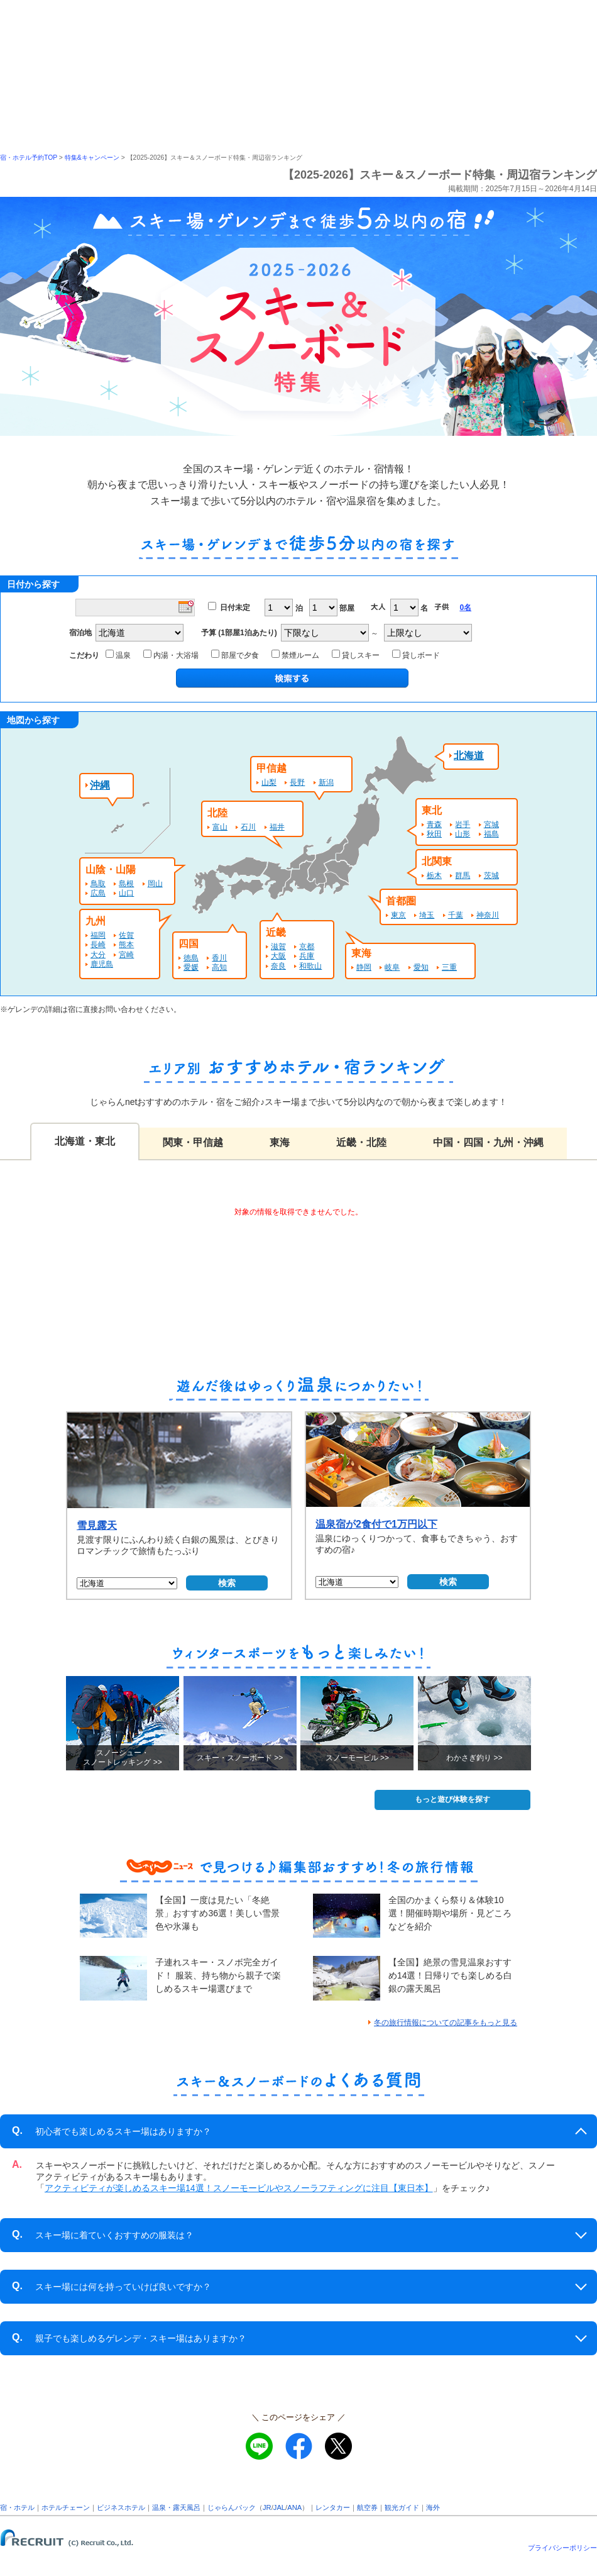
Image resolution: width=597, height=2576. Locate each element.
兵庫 (306, 956)
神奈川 (487, 915)
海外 (433, 2507)
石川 (248, 827)
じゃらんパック (231, 2507)
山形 (462, 834)
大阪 (278, 956)
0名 (465, 607)
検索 (227, 1583)
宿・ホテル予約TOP (28, 157)
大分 (98, 954)
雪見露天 (97, 1525)
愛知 (421, 967)
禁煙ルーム (297, 655)
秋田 (434, 834)
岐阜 (392, 967)
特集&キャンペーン (92, 157)
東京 (398, 915)
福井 (277, 827)
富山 (219, 827)
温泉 (120, 655)
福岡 (98, 935)
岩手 (462, 824)
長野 (297, 782)
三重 (449, 967)
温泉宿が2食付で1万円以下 (376, 1524)
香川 (219, 957)
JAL (279, 2507)
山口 (126, 893)
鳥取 (98, 883)
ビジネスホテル (121, 2507)
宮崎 (126, 954)
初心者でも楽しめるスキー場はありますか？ (111, 2131)
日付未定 (235, 607)
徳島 (191, 957)
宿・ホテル (17, 2507)
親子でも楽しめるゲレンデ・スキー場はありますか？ (129, 2338)
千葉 (455, 915)
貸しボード (418, 655)
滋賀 (278, 946)
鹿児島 (101, 964)
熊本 (126, 944)
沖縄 (100, 785)
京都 (306, 946)
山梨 (269, 782)
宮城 (491, 824)
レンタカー (332, 2507)
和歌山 (310, 966)
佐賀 (126, 935)
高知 (219, 967)
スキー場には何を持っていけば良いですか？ (111, 2286)
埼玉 (426, 915)
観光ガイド (402, 2507)
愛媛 (191, 967)
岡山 (155, 883)
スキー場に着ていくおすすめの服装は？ (103, 2234)
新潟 (326, 782)
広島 (98, 893)
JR (267, 2507)
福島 (491, 834)
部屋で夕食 (237, 655)
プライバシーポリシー (562, 2547)
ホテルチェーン (65, 2507)
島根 (126, 883)
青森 (434, 824)
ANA (294, 2507)
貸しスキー (358, 655)
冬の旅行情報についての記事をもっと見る (445, 2022)
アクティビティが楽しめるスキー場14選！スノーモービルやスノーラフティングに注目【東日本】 (239, 2188)
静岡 (363, 967)
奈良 (278, 966)
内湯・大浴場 (173, 655)
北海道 (469, 755)
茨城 (491, 875)
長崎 (98, 944)
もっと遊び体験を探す (452, 1799)
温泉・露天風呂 (176, 2507)
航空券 (367, 2507)
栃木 (434, 875)
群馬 (462, 875)
